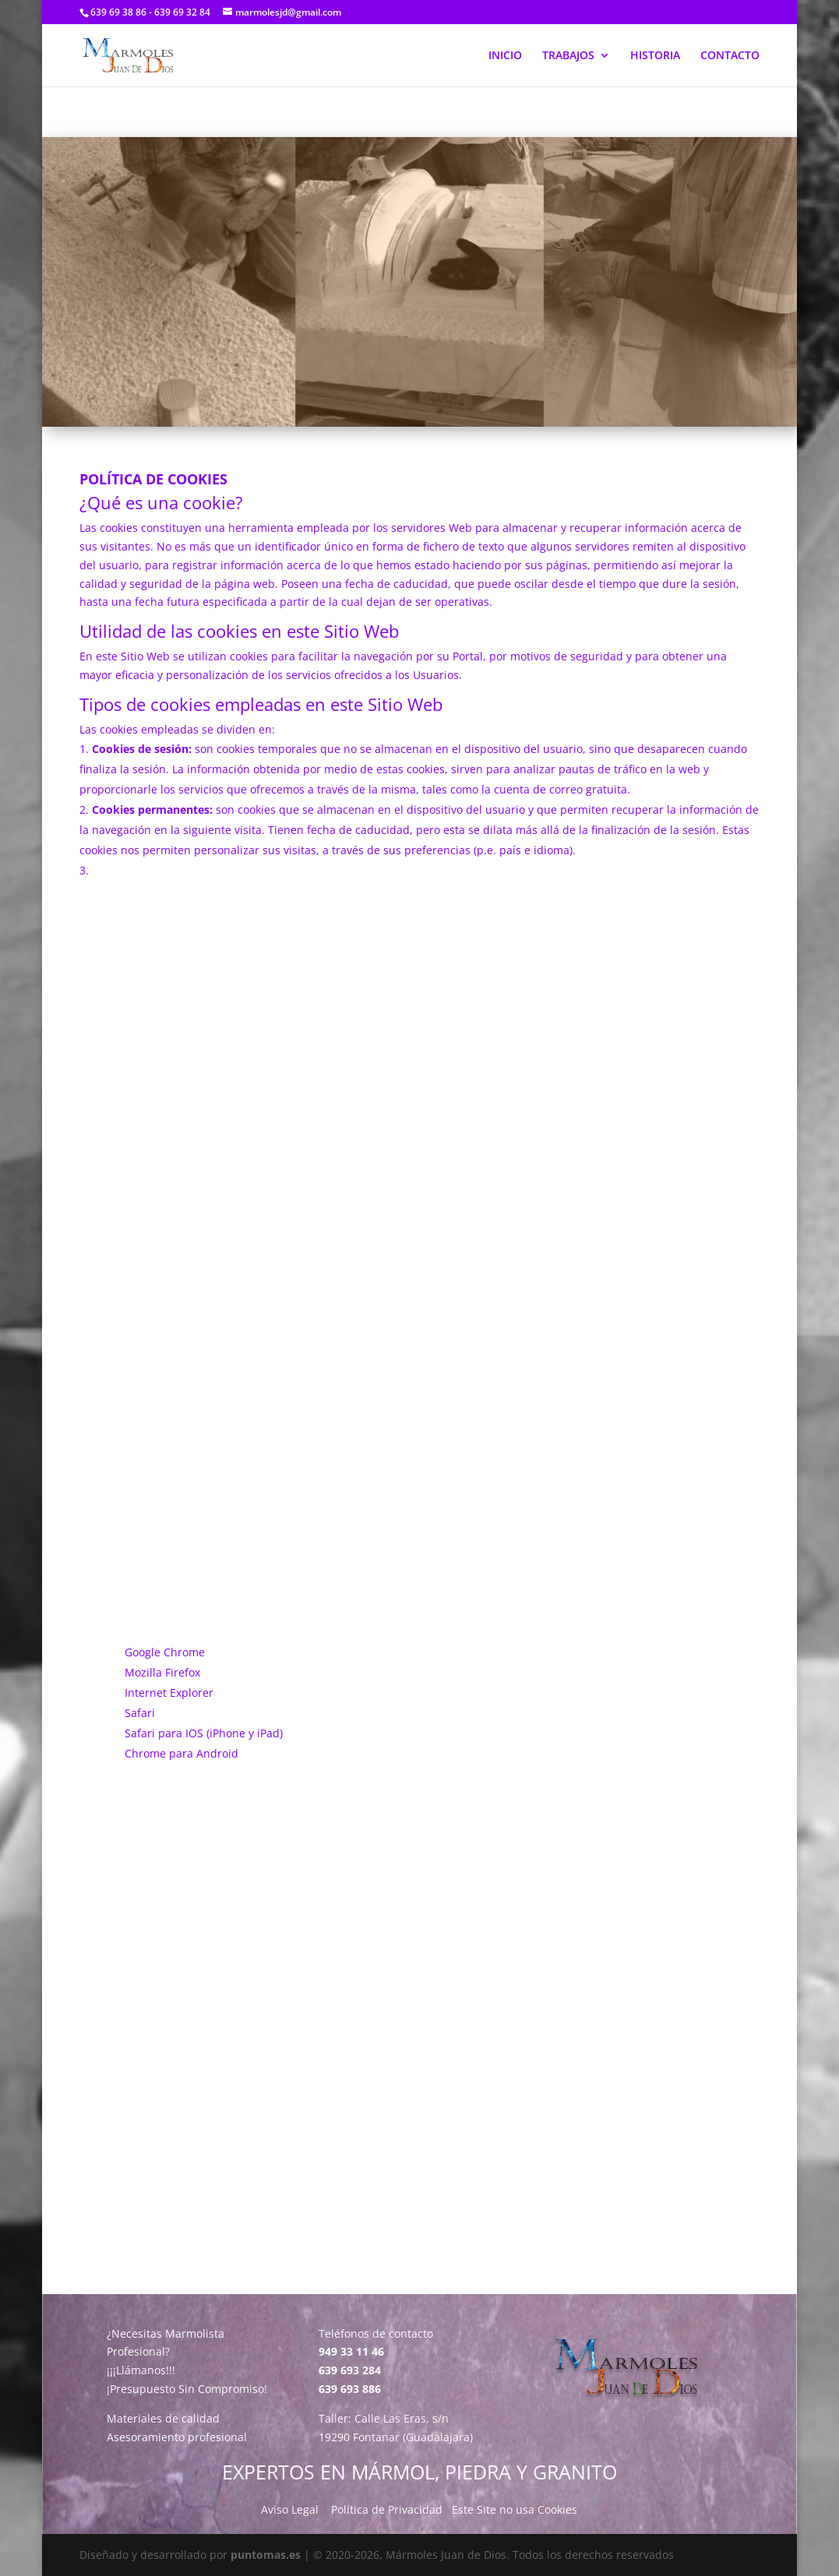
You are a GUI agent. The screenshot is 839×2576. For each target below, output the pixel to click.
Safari (140, 1712)
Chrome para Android (181, 1753)
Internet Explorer (169, 1692)
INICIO (505, 56)
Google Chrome (165, 1652)
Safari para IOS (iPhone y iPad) (204, 1733)
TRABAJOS (568, 56)
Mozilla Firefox (162, 1672)
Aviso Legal (290, 2509)
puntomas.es (266, 2554)
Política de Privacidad (386, 2509)
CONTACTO (730, 56)
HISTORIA (655, 56)
